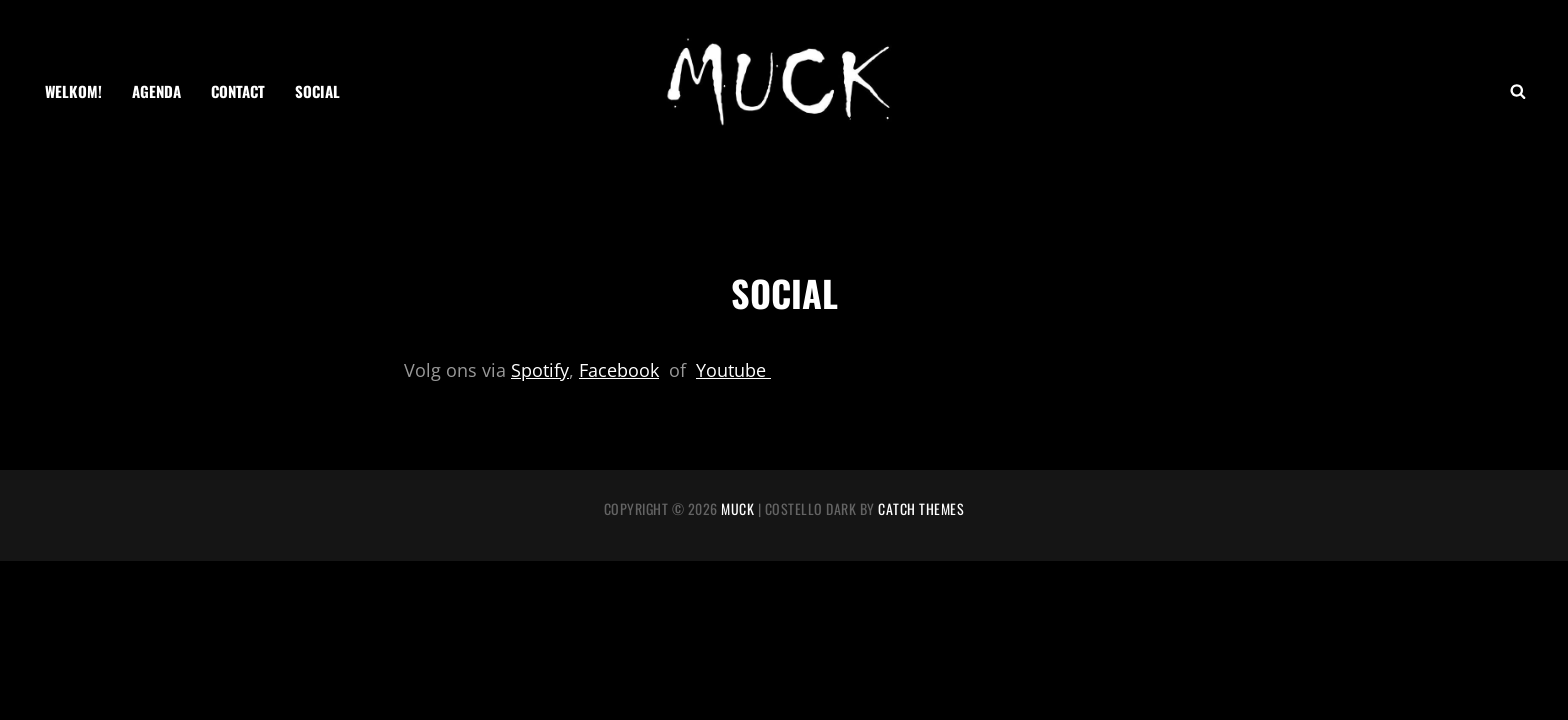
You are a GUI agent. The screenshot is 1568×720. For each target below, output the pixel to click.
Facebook (619, 370)
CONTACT (238, 91)
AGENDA (156, 91)
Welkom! (73, 91)
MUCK (737, 508)
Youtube (733, 370)
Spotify (540, 370)
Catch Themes (921, 508)
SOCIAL (317, 91)
